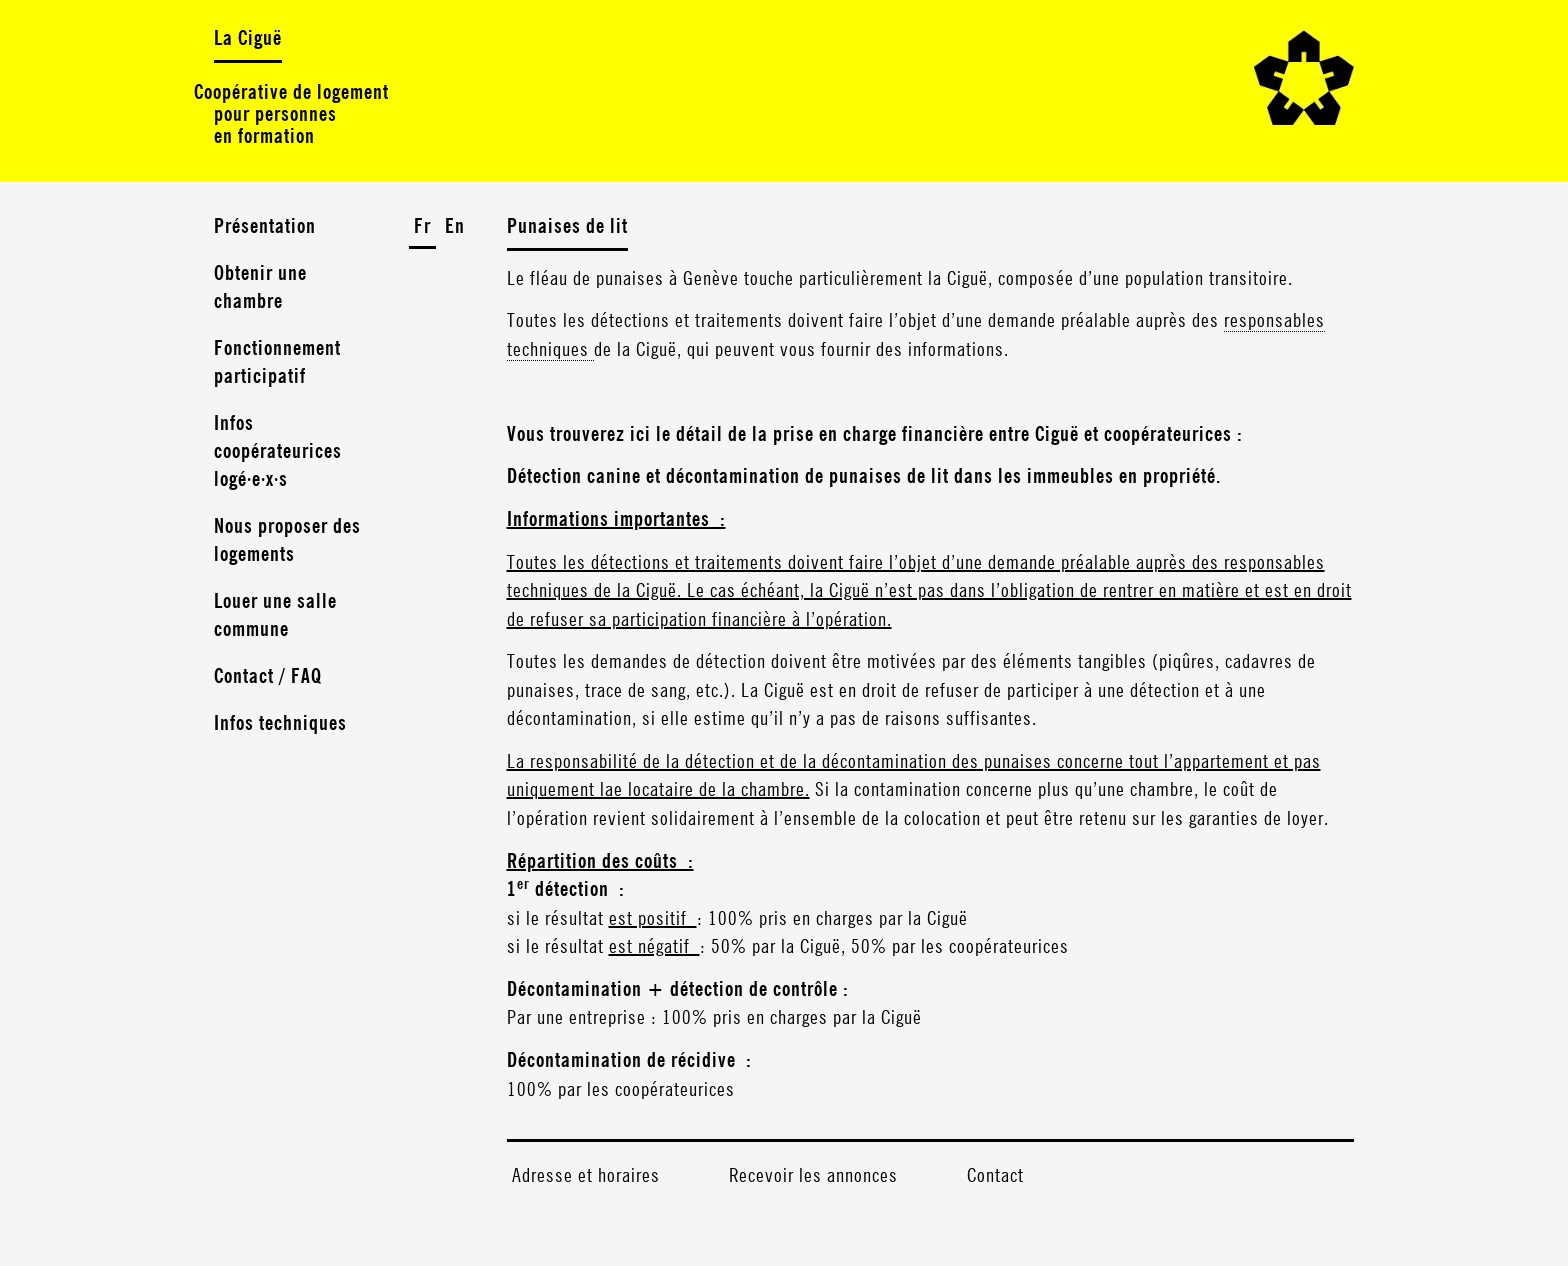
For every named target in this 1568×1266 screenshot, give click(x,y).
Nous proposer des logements (287, 541)
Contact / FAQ (268, 677)
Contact (995, 1176)
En (455, 227)
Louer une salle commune (275, 616)
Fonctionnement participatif (277, 363)
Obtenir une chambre (260, 288)
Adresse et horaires (586, 1176)
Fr (422, 227)
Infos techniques (280, 724)
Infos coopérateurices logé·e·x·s (278, 452)
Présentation (265, 227)
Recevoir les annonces (813, 1176)
